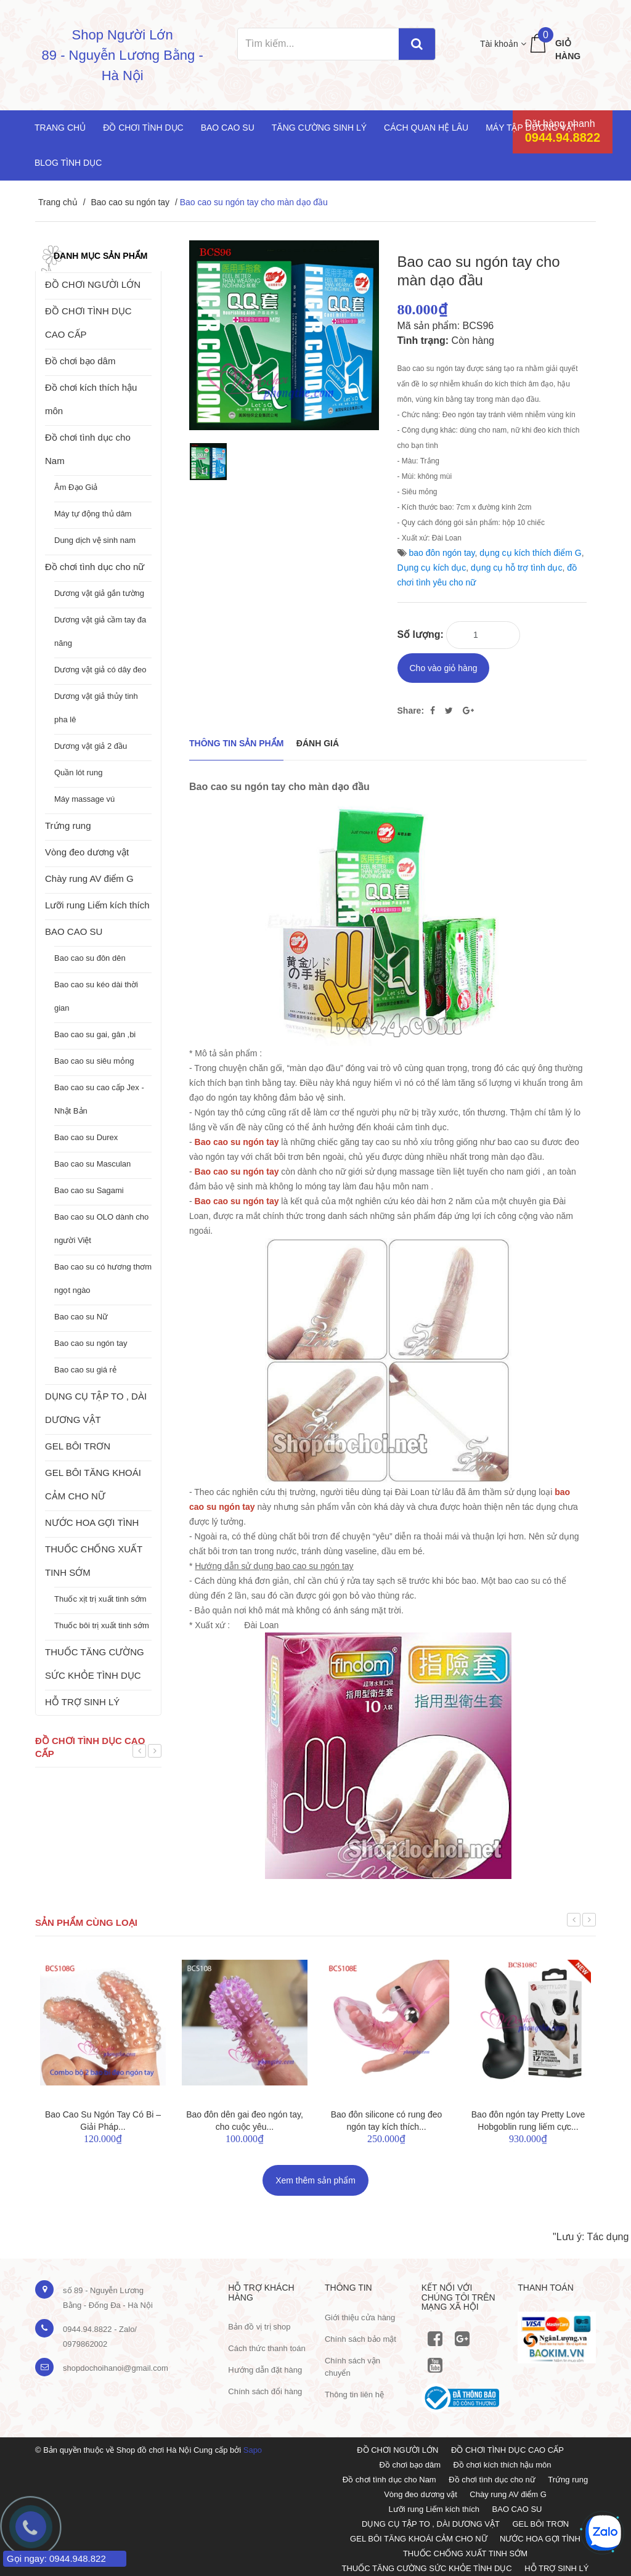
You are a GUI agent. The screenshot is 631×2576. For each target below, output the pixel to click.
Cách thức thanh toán (266, 2344)
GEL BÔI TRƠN (77, 1446)
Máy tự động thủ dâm (92, 513)
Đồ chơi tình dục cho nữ (94, 566)
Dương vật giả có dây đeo (100, 669)
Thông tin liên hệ (354, 2389)
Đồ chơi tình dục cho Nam (88, 449)
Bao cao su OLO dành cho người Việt (101, 1228)
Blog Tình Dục (68, 163)
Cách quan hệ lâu (426, 127)
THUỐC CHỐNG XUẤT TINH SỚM (93, 1561)
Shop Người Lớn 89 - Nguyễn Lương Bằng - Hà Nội (122, 55)
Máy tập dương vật (531, 127)
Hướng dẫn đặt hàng (265, 2365)
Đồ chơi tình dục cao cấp (90, 1747)
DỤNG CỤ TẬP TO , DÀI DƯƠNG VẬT (96, 1408)
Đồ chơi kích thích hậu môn (91, 399)
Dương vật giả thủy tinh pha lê (96, 707)
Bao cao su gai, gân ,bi (95, 1034)
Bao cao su (227, 127)
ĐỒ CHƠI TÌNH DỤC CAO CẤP (88, 323)
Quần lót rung (78, 772)
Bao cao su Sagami (89, 1190)
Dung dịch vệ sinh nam (95, 540)
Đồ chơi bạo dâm (80, 361)
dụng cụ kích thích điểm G (530, 553)
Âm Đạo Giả (75, 487)
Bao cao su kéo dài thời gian (96, 996)
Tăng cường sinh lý (319, 127)
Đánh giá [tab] (317, 739)
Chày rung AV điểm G (89, 878)
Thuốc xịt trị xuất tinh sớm (100, 1599)
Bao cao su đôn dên (90, 958)
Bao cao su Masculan (92, 1163)
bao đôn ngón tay (441, 553)
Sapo (252, 2445)
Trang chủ (60, 127)
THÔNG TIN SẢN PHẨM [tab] (236, 739)
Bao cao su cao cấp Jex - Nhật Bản (99, 1099)
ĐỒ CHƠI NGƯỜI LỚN (92, 284)
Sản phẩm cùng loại (86, 1918)
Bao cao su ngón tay (130, 202)
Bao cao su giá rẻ (85, 1369)
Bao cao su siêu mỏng (94, 1061)
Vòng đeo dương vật (87, 852)
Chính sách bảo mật (360, 2334)
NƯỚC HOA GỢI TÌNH (92, 1522)
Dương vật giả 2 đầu (90, 746)
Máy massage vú (84, 799)
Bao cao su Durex (86, 1137)
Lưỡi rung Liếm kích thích (97, 905)
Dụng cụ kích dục (431, 568)
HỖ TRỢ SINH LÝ (82, 1702)
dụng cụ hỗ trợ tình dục (516, 568)
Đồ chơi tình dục (143, 127)
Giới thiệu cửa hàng (360, 2312)
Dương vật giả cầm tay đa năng (100, 631)
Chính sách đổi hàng (265, 2387)
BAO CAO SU (73, 931)
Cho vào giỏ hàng (444, 664)
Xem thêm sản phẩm (315, 2176)
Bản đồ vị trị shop (259, 2322)
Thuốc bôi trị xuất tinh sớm (101, 1625)
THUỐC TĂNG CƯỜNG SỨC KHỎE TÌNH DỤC (94, 1664)
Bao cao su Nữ (81, 1316)
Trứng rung (68, 825)
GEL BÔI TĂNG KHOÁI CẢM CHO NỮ (93, 1484)
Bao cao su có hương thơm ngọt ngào (103, 1278)
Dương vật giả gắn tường (99, 593)
